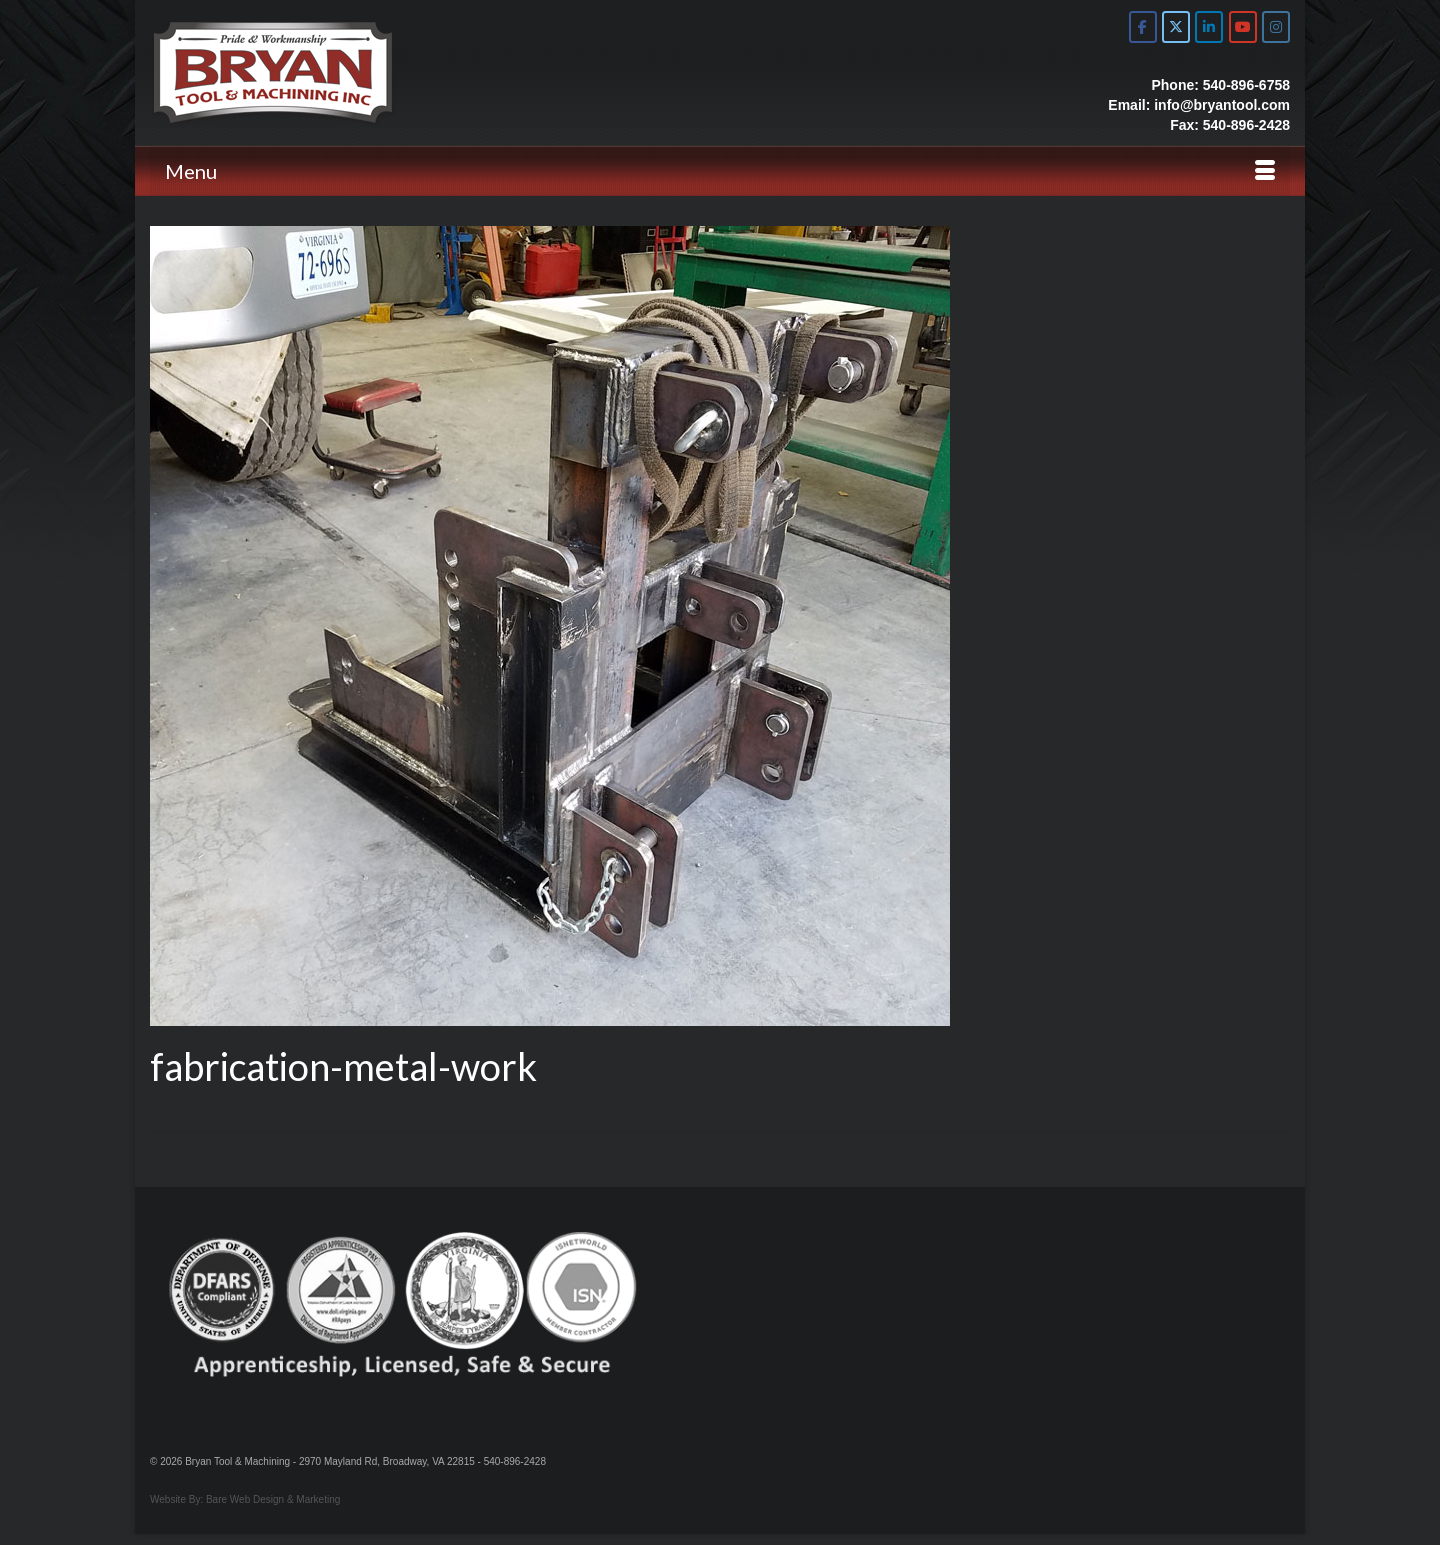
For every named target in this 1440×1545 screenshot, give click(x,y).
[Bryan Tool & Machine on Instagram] (1276, 27)
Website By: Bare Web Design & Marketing (245, 1499)
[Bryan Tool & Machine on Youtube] (1243, 27)
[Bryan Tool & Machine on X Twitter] (1176, 27)
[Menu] (720, 171)
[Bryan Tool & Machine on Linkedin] (1209, 27)
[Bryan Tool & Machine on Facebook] (1143, 27)
